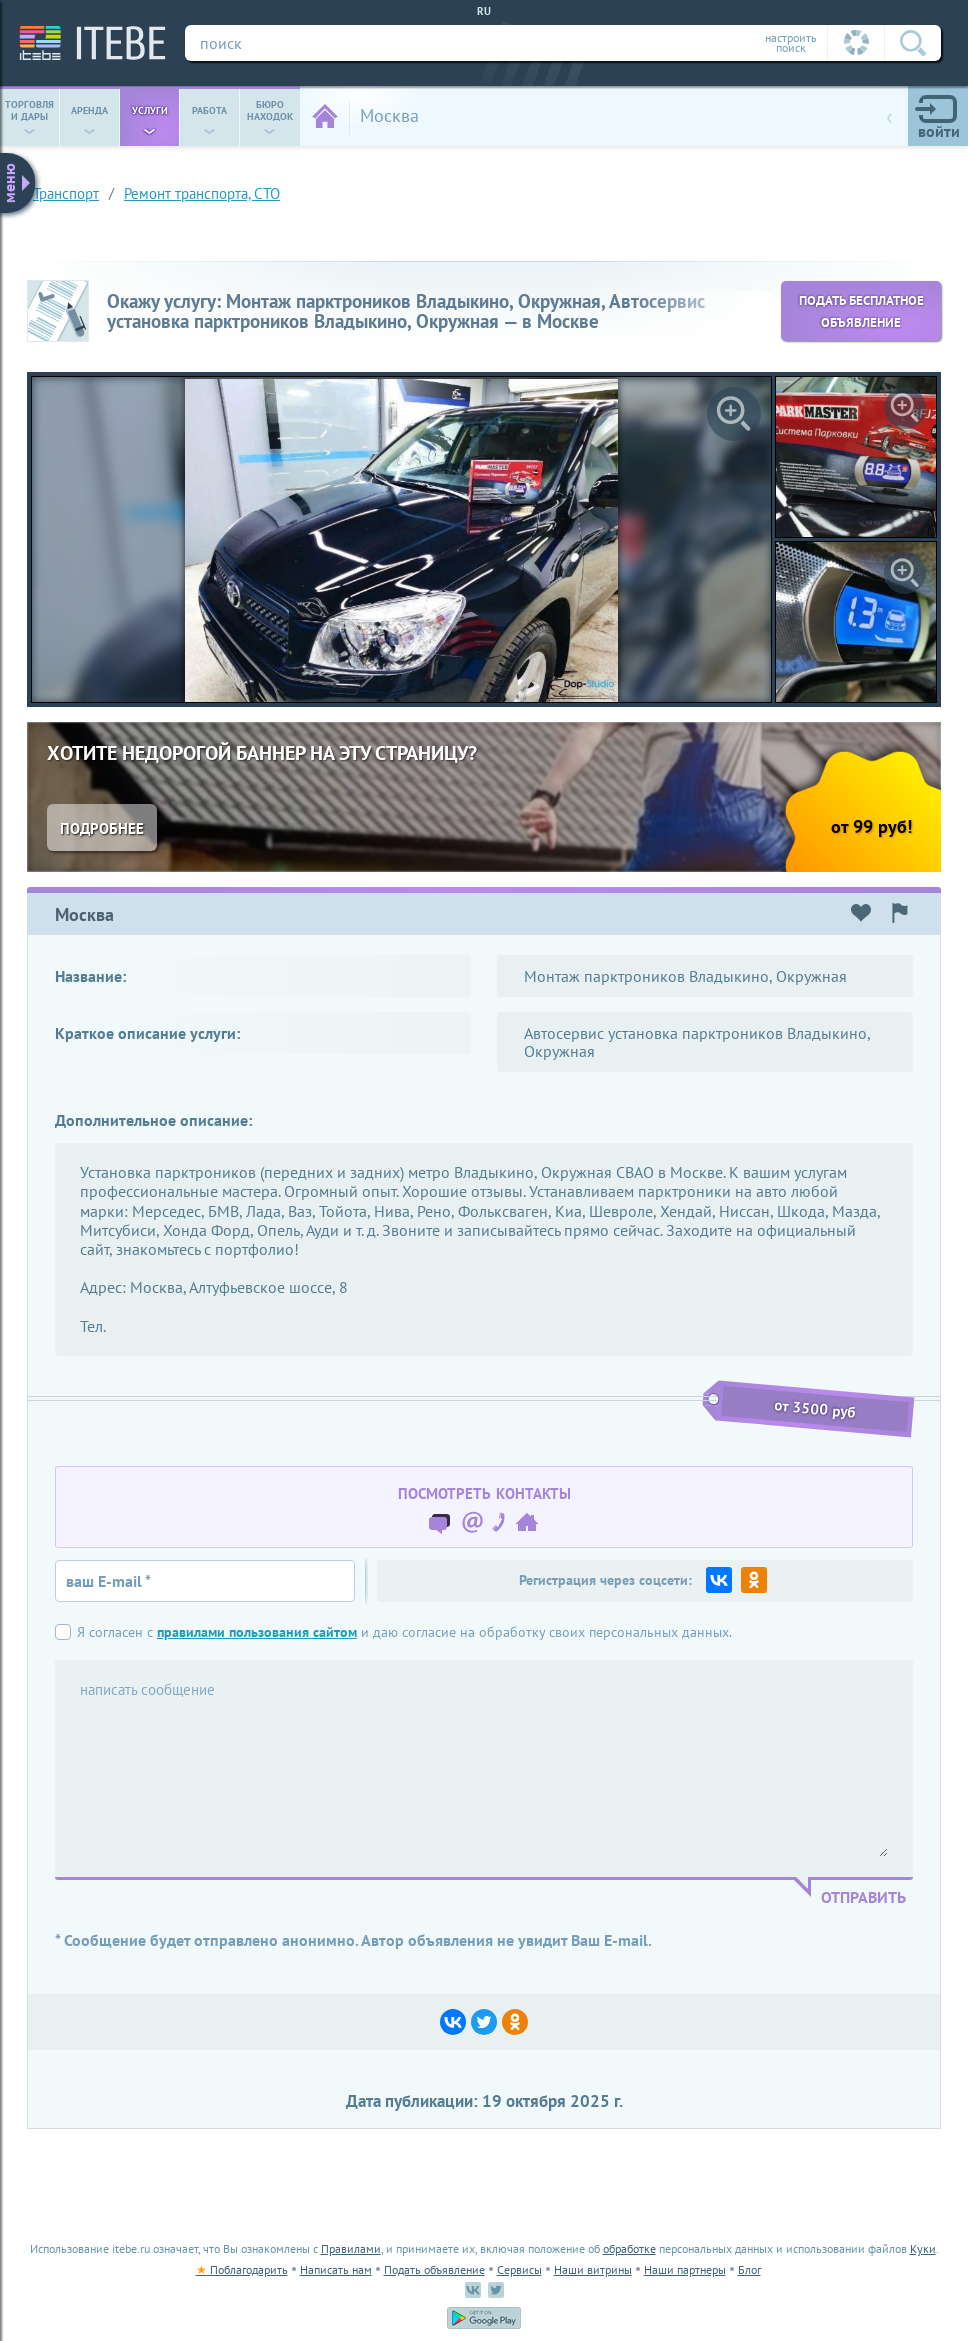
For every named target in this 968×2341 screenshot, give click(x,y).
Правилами (351, 2248)
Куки (923, 2248)
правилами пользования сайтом (257, 1631)
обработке (629, 2248)
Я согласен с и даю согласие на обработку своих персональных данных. (404, 1632)
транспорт (66, 193)
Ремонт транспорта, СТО (202, 193)
